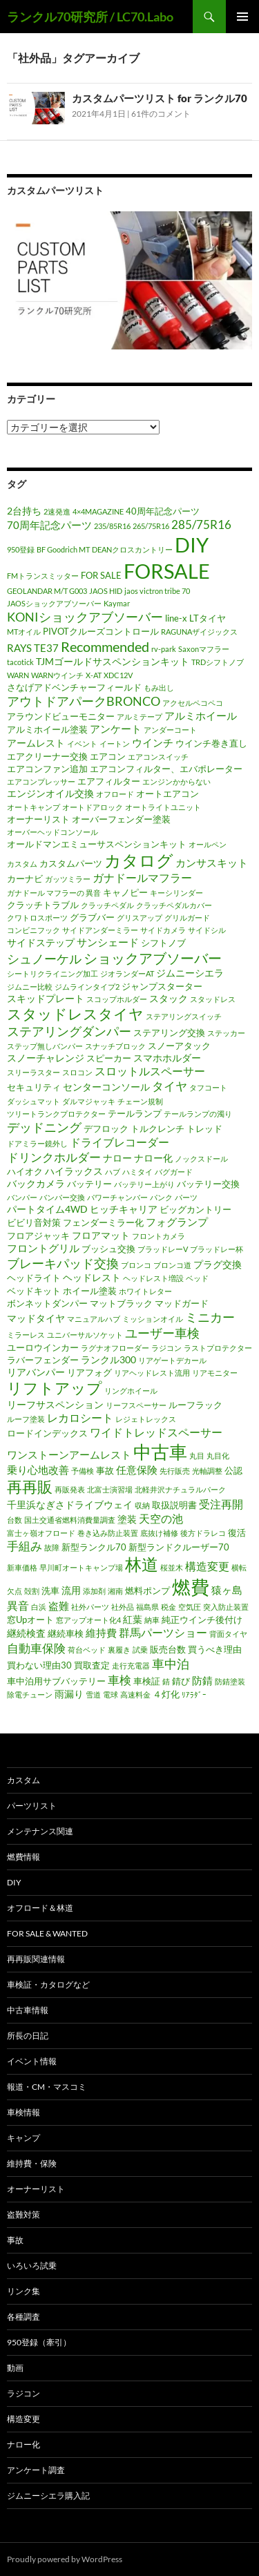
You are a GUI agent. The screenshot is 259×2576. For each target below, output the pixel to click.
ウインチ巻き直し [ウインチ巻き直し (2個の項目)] (211, 743)
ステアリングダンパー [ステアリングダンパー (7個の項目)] (69, 1031)
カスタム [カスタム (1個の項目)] (22, 863)
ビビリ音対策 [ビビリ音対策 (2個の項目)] (34, 1222)
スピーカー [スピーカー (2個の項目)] (108, 1058)
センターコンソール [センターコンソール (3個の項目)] (106, 1087)
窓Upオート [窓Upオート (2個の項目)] (30, 1619)
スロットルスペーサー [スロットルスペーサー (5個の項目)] (150, 1071)
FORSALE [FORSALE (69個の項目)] (167, 571)
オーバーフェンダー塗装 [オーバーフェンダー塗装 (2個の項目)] (121, 819)
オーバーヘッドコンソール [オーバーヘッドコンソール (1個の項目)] (52, 831)
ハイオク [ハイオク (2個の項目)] (25, 1171)
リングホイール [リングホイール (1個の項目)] (130, 1390)
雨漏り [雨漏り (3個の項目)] (69, 1694)
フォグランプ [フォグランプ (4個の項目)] (177, 1221)
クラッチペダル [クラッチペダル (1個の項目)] (107, 905)
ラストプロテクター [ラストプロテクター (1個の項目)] (218, 1347)
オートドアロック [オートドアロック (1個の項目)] (92, 806)
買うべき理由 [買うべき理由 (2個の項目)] (215, 1649)
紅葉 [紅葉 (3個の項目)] (132, 1619)
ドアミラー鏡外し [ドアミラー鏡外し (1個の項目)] (37, 1143)
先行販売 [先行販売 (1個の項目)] (175, 1470)
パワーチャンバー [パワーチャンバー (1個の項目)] (117, 1197)
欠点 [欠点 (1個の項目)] (14, 1590)
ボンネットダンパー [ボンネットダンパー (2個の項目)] (47, 1303)
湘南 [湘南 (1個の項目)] (115, 1590)
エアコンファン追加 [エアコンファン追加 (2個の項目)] (47, 768)
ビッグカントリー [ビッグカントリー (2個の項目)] (195, 1209)
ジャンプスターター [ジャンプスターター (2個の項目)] (162, 986)
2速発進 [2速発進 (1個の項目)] (57, 511)
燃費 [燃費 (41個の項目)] (190, 1587)
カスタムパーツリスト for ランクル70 (159, 98)
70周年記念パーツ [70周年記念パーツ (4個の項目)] (49, 525)
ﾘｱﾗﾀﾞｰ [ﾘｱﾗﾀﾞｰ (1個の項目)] (194, 1694)
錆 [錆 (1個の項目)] (166, 1681)
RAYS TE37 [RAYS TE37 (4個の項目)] (33, 648)
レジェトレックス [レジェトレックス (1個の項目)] (145, 1418)
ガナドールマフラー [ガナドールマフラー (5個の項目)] (142, 878)
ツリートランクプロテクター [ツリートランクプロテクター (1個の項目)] (56, 1113)
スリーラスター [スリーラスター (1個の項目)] (33, 1072)
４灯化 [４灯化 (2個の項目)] (166, 1694)
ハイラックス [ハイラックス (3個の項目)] (74, 1171)
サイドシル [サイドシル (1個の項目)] (207, 929)
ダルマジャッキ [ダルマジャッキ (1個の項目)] (88, 1101)
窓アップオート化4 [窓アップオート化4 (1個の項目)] (88, 1619)
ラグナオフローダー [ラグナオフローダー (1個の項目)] (115, 1347)
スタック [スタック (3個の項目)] (168, 998)
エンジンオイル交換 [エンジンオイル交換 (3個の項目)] (50, 793)
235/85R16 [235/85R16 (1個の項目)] (112, 525)
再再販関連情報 (36, 1959)
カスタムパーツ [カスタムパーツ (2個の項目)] (70, 863)
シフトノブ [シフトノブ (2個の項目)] (163, 942)
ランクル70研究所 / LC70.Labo (90, 16)
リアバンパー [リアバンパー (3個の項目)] (36, 1372)
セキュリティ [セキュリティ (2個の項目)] (34, 1087)
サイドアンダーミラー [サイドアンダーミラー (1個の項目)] (100, 929)
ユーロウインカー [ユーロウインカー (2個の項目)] (43, 1347)
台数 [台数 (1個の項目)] (14, 1519)
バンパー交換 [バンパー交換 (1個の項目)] (62, 1197)
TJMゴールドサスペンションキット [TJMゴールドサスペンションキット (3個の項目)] (112, 661)
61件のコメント (161, 113)
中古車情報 (27, 2010)
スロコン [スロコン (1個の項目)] (77, 1072)
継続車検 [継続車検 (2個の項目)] (66, 1633)
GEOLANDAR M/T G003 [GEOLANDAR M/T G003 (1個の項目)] (47, 590)
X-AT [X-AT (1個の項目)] (94, 675)
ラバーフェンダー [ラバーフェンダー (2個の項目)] (43, 1359)
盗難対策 (23, 2214)
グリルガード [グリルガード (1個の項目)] (187, 917)
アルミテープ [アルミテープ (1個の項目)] (139, 716)
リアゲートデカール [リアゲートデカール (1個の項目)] (172, 1360)
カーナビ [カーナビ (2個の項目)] (25, 878)
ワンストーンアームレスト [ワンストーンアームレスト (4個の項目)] (69, 1454)
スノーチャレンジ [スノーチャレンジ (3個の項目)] (45, 1058)
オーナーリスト (36, 2189)
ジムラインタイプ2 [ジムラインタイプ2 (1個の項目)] (87, 986)
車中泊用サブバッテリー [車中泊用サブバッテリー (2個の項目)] (56, 1680)
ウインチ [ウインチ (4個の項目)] (152, 742)
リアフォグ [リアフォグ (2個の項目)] (89, 1372)
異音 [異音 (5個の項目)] (18, 1606)
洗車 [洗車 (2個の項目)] (50, 1590)
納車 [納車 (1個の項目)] (152, 1619)
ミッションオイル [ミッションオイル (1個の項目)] (152, 1318)
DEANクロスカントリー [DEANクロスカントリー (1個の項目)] (132, 549)
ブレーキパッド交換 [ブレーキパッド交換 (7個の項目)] (63, 1263)
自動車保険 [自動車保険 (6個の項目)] (36, 1648)
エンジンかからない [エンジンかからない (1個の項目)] (176, 781)
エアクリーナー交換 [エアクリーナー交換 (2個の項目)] (47, 756)
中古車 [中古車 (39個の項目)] (160, 1452)
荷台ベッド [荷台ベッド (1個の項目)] (87, 1649)
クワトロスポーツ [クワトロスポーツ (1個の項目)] (37, 917)
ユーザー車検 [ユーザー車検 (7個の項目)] (162, 1332)
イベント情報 (32, 2061)
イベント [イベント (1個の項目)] (82, 743)
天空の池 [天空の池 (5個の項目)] (161, 1519)
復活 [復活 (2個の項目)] (237, 1532)
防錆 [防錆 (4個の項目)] (202, 1680)
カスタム (23, 1780)
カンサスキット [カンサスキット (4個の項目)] (211, 862)
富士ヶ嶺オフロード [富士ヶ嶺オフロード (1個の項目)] (41, 1532)
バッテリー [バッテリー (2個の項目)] (89, 1183)
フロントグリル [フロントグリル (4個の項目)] (43, 1248)
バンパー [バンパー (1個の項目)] (22, 1197)
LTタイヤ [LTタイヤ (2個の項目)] (207, 618)
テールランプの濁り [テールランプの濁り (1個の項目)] (198, 1113)
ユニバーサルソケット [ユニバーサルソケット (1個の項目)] (85, 1334)
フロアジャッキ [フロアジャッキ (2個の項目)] (38, 1235)
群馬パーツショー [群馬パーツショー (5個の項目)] (163, 1633)
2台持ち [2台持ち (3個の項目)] (24, 511)
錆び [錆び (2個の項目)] (181, 1680)
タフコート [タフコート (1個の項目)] (208, 1087)
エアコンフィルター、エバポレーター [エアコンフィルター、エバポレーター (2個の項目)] (166, 768)
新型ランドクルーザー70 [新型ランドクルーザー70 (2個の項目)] (178, 1547)
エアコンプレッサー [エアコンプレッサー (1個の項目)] (41, 781)
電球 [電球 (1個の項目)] (110, 1694)
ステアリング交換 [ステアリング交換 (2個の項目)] (169, 1032)
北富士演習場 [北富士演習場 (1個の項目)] (110, 1489)
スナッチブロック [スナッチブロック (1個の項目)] (115, 1045)
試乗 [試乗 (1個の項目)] (140, 1649)
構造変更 (23, 2419)
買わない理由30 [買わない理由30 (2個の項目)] (39, 1665)
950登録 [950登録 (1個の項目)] (21, 549)
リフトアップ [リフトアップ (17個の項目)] (54, 1387)
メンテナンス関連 (40, 1831)
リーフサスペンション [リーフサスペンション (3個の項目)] (55, 1404)
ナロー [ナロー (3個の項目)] (117, 1158)
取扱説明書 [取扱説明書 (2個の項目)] (174, 1504)
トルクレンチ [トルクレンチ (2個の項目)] (157, 1128)
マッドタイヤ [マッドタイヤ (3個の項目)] (36, 1318)
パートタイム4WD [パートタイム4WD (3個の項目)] (47, 1209)
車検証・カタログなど (48, 1984)
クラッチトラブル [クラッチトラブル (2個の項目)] (43, 904)
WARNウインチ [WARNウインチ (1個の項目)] (57, 675)
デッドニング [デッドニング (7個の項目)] (44, 1127)
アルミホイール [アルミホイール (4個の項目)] (200, 715)
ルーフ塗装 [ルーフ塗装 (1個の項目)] (26, 1418)
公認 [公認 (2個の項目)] (233, 1470)
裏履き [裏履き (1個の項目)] (119, 1649)
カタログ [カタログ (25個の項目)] (138, 860)
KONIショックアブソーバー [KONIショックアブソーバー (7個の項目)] (85, 616)
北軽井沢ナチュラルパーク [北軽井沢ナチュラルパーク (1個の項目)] (180, 1489)
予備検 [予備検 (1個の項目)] (82, 1470)
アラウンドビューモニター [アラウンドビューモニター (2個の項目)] (61, 716)
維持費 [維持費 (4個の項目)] (101, 1632)
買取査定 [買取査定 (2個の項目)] (92, 1665)
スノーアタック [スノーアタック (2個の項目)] (179, 1045)
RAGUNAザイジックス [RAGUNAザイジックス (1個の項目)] (199, 631)
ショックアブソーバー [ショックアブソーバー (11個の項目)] (153, 958)
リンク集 (23, 2291)
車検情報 (23, 2112)
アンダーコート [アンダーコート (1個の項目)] (170, 729)
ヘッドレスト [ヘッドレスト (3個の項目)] (92, 1277)
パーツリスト (32, 1805)
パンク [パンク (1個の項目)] (161, 1197)
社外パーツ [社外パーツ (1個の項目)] (90, 1606)
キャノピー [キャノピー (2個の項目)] (125, 892)
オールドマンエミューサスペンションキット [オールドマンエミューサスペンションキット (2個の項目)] (96, 843)
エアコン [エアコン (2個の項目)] (108, 756)
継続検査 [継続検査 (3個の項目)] (26, 1633)
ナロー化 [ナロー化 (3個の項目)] (153, 1158)
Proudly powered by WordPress (64, 2559)
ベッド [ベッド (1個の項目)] (197, 1277)
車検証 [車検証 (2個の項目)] (146, 1680)
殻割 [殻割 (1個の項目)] (31, 1590)
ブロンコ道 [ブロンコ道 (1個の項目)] (172, 1264)
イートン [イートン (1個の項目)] (114, 743)
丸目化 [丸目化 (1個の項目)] (218, 1455)
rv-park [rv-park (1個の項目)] (163, 648)
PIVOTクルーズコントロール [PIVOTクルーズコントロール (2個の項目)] (101, 631)
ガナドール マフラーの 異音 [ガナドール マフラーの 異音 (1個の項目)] (54, 892)
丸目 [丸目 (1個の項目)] (196, 1455)
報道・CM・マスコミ (46, 2087)
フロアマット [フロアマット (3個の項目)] (101, 1235)
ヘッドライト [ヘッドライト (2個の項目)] (34, 1277)
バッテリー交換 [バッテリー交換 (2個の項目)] (208, 1183)
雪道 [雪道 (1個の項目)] (93, 1694)
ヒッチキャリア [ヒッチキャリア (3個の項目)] (123, 1209)
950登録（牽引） (39, 2342)
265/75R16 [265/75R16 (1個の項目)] (151, 525)
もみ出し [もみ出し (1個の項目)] (159, 687)
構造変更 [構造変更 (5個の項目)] (207, 1566)
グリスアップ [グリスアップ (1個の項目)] (139, 917)
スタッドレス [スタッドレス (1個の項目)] (213, 998)
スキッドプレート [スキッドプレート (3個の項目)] (45, 998)
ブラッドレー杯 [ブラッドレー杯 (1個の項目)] (216, 1248)
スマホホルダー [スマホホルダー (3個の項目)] (167, 1058)
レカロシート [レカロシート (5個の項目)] (80, 1418)
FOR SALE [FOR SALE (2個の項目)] (101, 575)
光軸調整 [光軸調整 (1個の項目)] (207, 1470)
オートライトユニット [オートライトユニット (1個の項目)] (163, 806)
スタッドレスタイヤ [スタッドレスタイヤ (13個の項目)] (75, 1013)
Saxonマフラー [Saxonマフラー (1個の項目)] (203, 648)
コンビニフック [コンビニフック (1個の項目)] (33, 929)
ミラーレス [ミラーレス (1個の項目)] (26, 1334)
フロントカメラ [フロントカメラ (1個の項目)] (158, 1235)
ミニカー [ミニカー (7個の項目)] (210, 1317)
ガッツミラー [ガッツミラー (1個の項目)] (67, 878)
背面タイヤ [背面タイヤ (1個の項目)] (228, 1633)
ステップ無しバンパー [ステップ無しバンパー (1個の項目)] (45, 1045)
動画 (15, 2368)
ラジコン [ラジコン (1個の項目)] (166, 1347)
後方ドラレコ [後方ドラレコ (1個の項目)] (203, 1532)
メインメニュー (242, 16)
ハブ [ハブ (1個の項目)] (112, 1171)
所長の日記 (27, 2035)
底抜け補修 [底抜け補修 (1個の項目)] (159, 1532)
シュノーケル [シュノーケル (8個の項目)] (44, 958)
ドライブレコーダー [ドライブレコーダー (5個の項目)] (119, 1142)
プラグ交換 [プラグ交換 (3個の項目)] (217, 1264)
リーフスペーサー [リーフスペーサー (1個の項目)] (136, 1405)
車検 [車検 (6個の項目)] (119, 1680)
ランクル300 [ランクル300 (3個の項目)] (108, 1359)
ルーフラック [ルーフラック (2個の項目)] (195, 1404)
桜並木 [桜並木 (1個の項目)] (171, 1567)
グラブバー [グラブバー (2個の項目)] (92, 917)
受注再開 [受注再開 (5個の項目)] (221, 1504)
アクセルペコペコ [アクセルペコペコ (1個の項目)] (192, 702)
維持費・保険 (32, 2163)
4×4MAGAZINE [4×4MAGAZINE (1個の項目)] (98, 511)
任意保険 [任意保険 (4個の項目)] (136, 1469)
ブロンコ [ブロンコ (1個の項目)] (136, 1264)
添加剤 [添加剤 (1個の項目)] (94, 1590)
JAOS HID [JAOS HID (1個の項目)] (105, 590)
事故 (15, 2240)
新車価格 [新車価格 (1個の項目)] (22, 1567)
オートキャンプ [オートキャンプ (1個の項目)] (33, 806)
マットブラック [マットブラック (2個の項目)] (121, 1303)
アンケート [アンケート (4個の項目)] (116, 728)
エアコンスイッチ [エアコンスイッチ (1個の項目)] (158, 756)
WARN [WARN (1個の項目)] (18, 675)
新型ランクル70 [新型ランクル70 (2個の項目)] (93, 1547)
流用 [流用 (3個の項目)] (71, 1590)
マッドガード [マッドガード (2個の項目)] (182, 1303)
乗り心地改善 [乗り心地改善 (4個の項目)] (38, 1469)
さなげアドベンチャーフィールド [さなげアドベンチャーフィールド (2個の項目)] (74, 687)
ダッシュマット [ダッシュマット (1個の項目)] (33, 1101)
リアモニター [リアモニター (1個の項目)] (215, 1372)
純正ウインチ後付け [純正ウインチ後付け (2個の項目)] (202, 1619)
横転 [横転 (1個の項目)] (239, 1567)
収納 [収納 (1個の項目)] (142, 1505)
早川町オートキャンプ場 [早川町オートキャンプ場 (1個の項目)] (81, 1567)
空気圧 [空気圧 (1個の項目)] (189, 1606)
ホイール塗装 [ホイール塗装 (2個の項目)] (90, 1290)
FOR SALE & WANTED (47, 1933)
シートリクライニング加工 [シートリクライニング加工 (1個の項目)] (52, 973)
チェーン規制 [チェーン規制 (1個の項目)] (140, 1101)
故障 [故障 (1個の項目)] (51, 1547)
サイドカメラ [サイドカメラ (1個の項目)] (163, 929)
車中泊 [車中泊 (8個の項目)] (170, 1663)
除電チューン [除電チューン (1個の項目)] (29, 1694)
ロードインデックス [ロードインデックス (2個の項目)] (47, 1433)
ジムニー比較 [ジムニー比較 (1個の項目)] (29, 986)
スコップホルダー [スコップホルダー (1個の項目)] (116, 998)
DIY (14, 1882)
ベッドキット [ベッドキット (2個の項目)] (34, 1290)
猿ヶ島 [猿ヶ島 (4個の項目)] (226, 1590)
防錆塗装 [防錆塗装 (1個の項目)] (230, 1681)
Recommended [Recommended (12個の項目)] (105, 646)
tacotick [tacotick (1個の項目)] (20, 661)
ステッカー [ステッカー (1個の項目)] (226, 1032)
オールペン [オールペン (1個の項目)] (208, 844)
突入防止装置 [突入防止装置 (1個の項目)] (226, 1606)
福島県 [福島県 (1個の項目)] (147, 1606)
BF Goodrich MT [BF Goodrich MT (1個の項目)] (63, 549)
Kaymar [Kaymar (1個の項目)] (117, 603)
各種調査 (23, 2316)
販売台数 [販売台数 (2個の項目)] (168, 1649)
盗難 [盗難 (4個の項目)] (58, 1605)
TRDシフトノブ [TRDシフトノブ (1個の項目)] (217, 661)
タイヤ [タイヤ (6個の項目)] (169, 1086)
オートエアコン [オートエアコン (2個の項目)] (167, 793)
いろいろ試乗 (32, 2265)
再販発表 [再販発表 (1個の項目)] (70, 1489)
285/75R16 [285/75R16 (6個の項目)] (201, 524)
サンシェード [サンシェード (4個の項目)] (108, 942)
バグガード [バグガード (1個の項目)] (174, 1171)
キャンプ (23, 2138)
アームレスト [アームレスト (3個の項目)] (36, 743)
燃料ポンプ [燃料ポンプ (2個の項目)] (147, 1590)
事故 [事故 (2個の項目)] (105, 1470)
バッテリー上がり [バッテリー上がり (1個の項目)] (144, 1184)
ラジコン (23, 2393)
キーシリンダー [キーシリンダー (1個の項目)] (176, 892)
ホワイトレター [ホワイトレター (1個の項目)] (145, 1291)
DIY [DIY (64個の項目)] (192, 545)
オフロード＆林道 (40, 1908)
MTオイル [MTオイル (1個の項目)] (24, 631)
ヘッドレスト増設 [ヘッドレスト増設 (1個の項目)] (153, 1277)
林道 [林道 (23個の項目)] (141, 1564)
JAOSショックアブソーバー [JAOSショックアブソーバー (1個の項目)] (54, 603)
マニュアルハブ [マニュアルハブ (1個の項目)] (93, 1318)
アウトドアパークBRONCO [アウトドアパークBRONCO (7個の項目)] (83, 701)
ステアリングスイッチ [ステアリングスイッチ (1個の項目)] (184, 1016)
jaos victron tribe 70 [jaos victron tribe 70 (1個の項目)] (157, 590)
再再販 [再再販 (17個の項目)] (29, 1486)
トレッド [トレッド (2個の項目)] (204, 1128)
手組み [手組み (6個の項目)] (24, 1546)
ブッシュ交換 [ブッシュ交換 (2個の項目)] (108, 1248)
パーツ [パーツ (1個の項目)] (186, 1197)
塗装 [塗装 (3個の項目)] (127, 1519)
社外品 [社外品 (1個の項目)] (122, 1606)
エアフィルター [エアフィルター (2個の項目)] (108, 781)
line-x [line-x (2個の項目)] (176, 618)
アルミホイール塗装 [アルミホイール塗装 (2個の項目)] (47, 729)
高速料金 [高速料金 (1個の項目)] (135, 1694)
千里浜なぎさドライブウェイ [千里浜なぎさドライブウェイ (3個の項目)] (70, 1504)
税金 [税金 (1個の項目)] (168, 1606)
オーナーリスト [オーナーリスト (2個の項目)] (38, 819)
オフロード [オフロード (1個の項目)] (115, 793)
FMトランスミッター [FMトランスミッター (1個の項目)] (43, 575)
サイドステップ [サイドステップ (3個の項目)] (41, 942)
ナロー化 (23, 2444)
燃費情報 (23, 1857)
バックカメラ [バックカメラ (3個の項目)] (36, 1183)
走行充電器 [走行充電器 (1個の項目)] (131, 1665)
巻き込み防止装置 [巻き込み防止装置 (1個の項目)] (107, 1532)
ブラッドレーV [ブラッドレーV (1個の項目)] (162, 1248)
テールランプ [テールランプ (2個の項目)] (135, 1113)
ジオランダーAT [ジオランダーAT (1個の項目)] (127, 973)
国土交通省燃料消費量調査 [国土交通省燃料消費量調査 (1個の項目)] (69, 1519)
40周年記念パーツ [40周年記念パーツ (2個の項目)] (163, 511)
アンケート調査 (36, 2470)
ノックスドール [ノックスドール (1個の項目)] (201, 1158)
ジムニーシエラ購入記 (48, 2495)
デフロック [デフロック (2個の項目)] (106, 1128)
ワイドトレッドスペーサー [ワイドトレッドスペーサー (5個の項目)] (156, 1432)
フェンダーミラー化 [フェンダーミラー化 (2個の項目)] (103, 1222)
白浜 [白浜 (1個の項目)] (38, 1606)
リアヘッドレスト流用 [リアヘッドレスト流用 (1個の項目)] (152, 1372)
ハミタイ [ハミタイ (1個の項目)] (137, 1171)
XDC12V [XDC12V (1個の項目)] (118, 675)
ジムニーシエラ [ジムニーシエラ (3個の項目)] (190, 973)
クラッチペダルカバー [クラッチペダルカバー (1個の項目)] (174, 905)
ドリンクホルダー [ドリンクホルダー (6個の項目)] (54, 1157)
